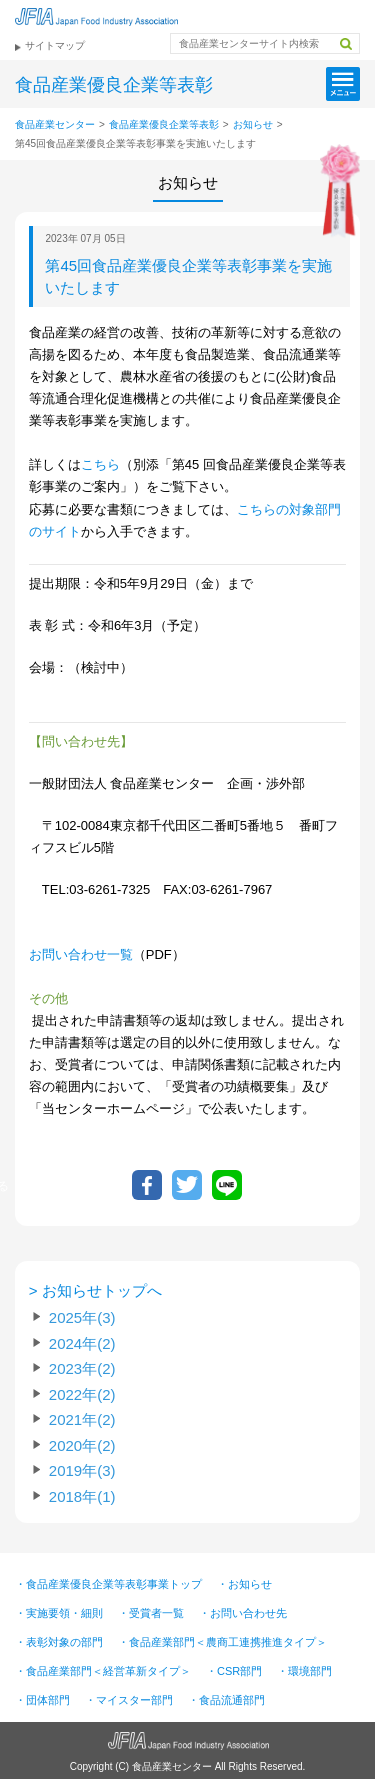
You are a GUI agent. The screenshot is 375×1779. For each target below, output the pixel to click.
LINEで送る (227, 1185)
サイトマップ (55, 45)
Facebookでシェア (147, 1185)
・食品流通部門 (226, 1700)
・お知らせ (244, 1584)
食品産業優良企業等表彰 (164, 124)
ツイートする (187, 1185)
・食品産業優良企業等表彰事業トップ (108, 1584)
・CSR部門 (234, 1671)
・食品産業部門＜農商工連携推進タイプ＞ (222, 1642)
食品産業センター (55, 124)
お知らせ (253, 124)
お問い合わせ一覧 (81, 954)
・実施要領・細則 (59, 1613)
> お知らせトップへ (95, 1289)
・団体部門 (42, 1700)
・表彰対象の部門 (59, 1642)
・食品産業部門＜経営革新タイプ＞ (103, 1671)
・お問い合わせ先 (243, 1613)
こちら (100, 464)
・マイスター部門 (129, 1700)
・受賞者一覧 (151, 1613)
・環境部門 (304, 1671)
